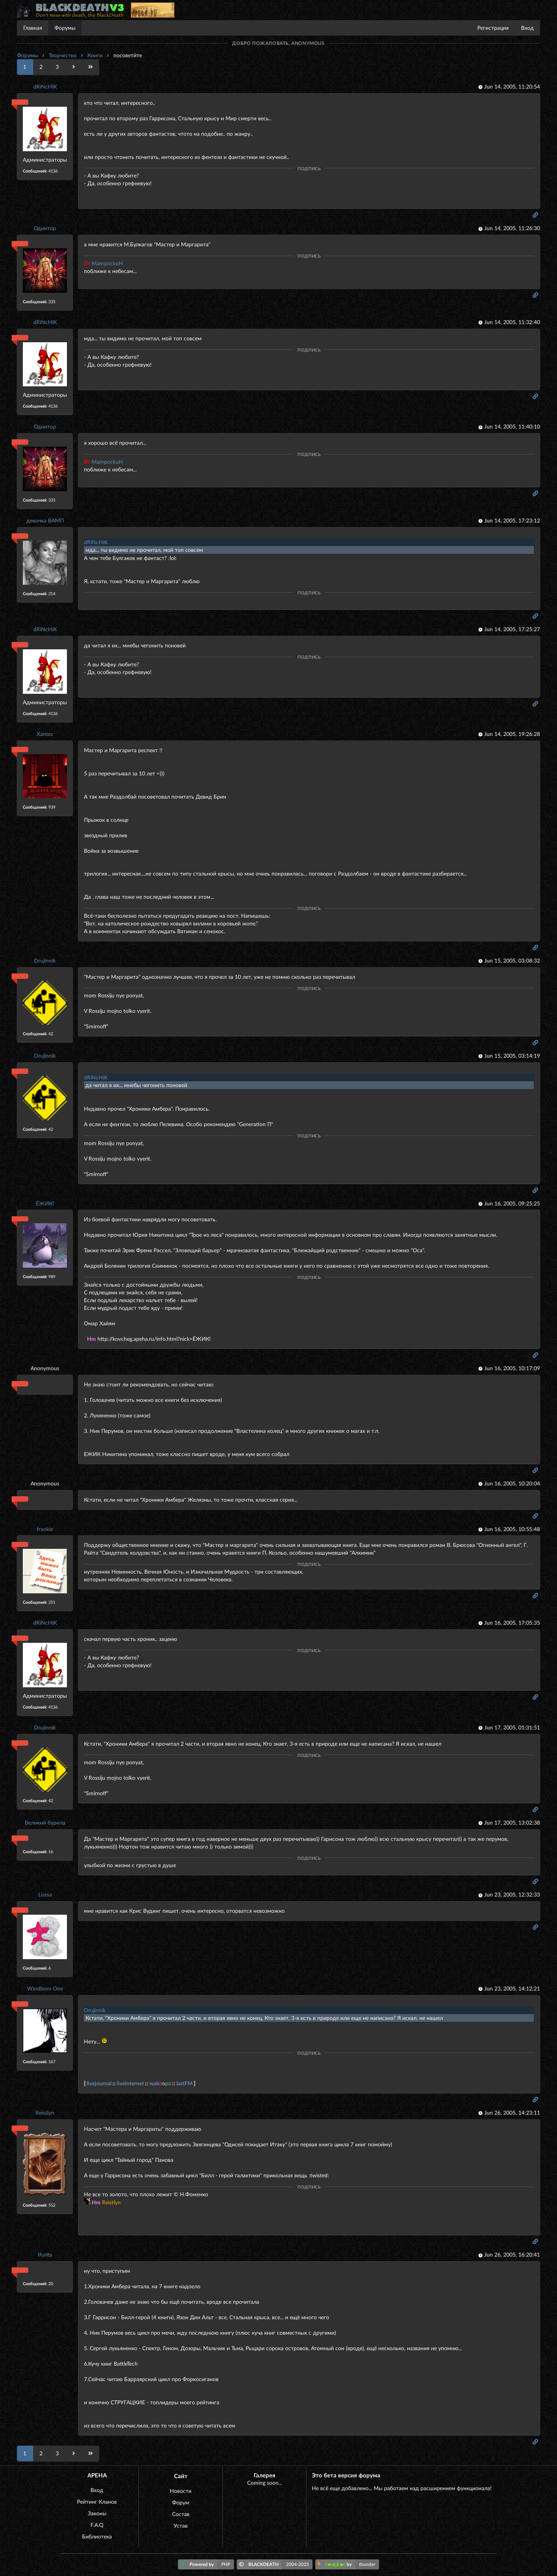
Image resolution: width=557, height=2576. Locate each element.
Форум (180, 2502)
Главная (32, 27)
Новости (180, 2490)
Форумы (65, 27)
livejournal (99, 2083)
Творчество (63, 55)
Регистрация (493, 27)
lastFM (184, 2083)
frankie (45, 1529)
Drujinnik (45, 960)
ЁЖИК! (45, 1203)
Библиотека (97, 2536)
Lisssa (45, 1894)
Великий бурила (45, 1822)
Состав (181, 2514)
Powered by (207, 2564)
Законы (97, 2513)
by (348, 2564)
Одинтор (45, 228)
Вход (527, 27)
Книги (95, 55)
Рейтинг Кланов (97, 2501)
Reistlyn (45, 2112)
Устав (181, 2525)
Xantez (45, 734)
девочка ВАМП (45, 520)
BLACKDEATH (276, 2564)
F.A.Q (97, 2524)
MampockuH (103, 263)
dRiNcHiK (45, 86)
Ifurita (45, 2254)
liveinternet (130, 2083)
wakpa (160, 2083)
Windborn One (45, 1988)
